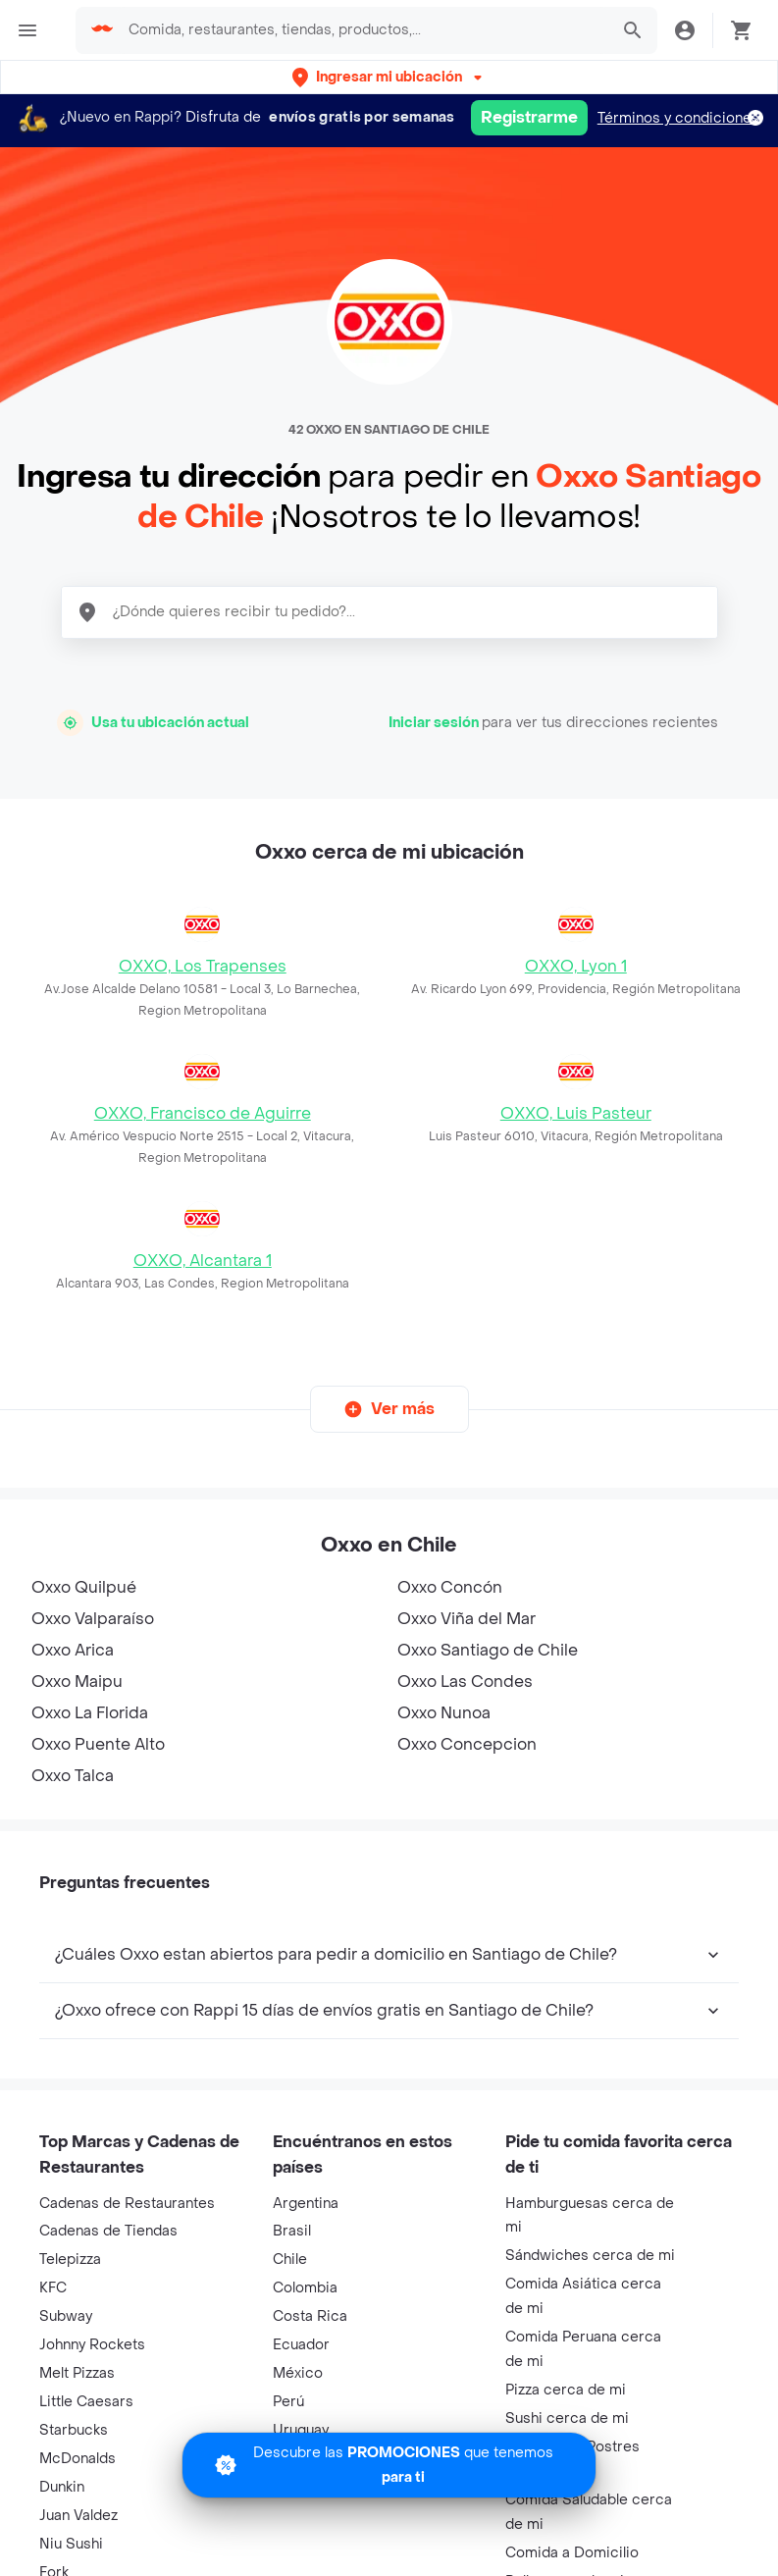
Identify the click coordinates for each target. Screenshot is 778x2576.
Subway (65, 2316)
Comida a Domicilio (572, 2553)
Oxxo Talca (72, 1775)
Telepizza (70, 2259)
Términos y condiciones (678, 118)
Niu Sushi (71, 2544)
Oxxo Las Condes (465, 1681)
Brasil (292, 2231)
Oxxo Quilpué (83, 1587)
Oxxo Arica (72, 1650)
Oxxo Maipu (77, 1681)
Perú (288, 2401)
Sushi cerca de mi (567, 2418)
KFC (53, 2288)
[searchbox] (362, 30)
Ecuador (301, 2345)
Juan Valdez (78, 2515)
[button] (389, 77)
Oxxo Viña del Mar (466, 1618)
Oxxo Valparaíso (92, 1618)
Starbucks (73, 2430)
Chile (290, 2259)
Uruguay (301, 2430)
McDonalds (77, 2458)
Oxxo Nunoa (444, 1713)
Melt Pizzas (77, 2373)
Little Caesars (86, 2401)
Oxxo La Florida (89, 1713)
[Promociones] (389, 2465)
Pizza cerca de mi (565, 2390)
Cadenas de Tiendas (108, 2231)
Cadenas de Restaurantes (127, 2203)
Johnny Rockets (92, 2345)
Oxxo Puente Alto (98, 1744)
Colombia (305, 2288)
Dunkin (61, 2487)
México (298, 2373)
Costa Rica (310, 2316)
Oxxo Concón (449, 1587)
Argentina (305, 2203)
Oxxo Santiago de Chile (487, 1650)
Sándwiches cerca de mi (590, 2255)
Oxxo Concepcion (467, 1744)
